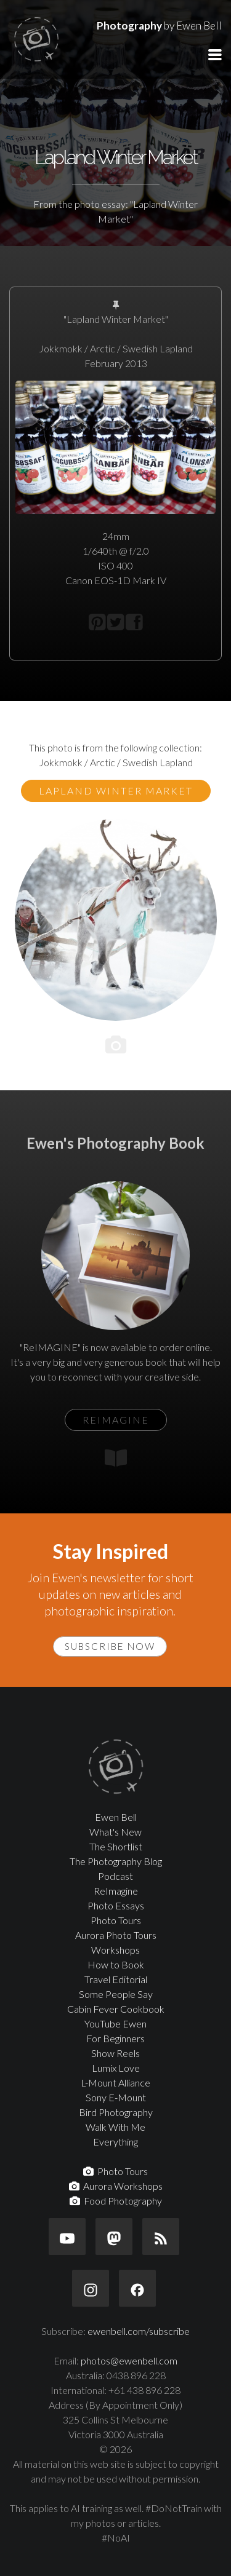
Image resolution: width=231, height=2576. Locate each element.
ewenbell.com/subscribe (138, 2331)
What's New (115, 1831)
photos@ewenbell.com (129, 2360)
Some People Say (116, 1994)
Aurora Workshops (116, 2186)
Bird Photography (116, 2112)
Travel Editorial (115, 1979)
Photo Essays (115, 1905)
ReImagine (116, 1890)
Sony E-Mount (116, 2097)
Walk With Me (115, 2127)
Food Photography (116, 2200)
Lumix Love (116, 2068)
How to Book (115, 1964)
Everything (115, 2141)
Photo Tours (116, 1920)
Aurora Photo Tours (115, 1935)
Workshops (115, 1950)
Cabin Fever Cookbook (115, 2009)
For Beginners (115, 2038)
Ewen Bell (116, 1817)
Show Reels (115, 2053)
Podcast (115, 1876)
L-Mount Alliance (115, 2082)
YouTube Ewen (115, 2023)
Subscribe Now (110, 1646)
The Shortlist (115, 1846)
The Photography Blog (116, 1861)
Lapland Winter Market (116, 790)
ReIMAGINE (116, 1419)
